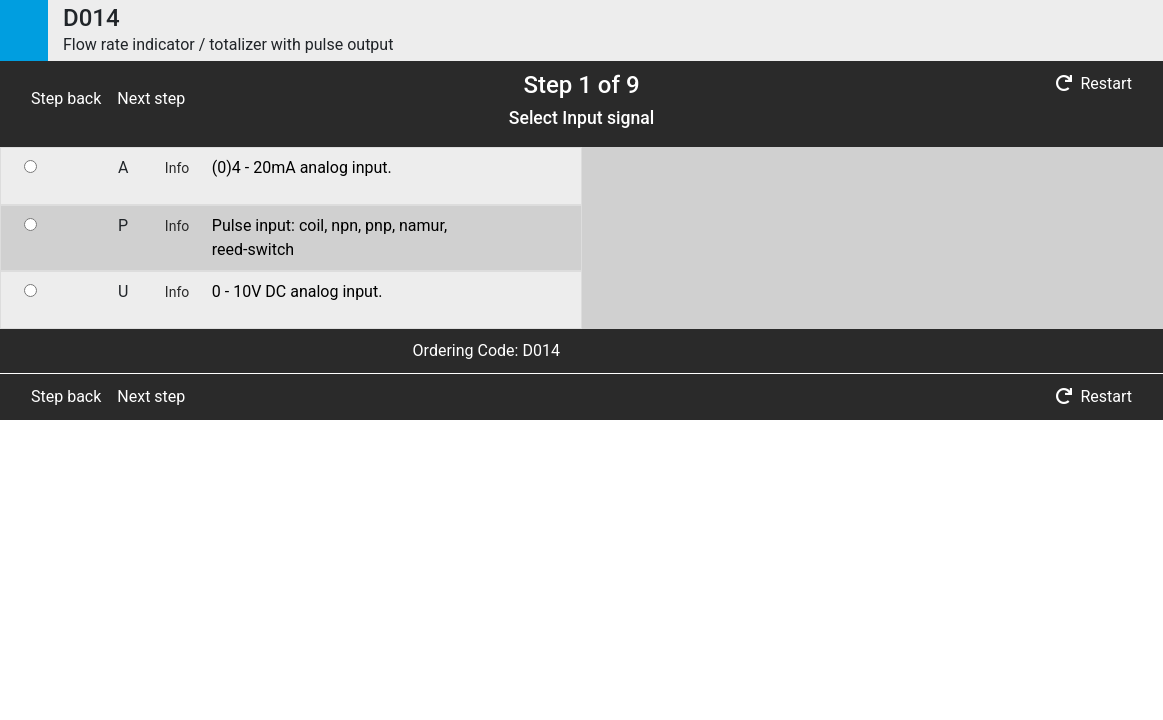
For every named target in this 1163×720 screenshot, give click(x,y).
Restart (1094, 83)
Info (177, 168)
